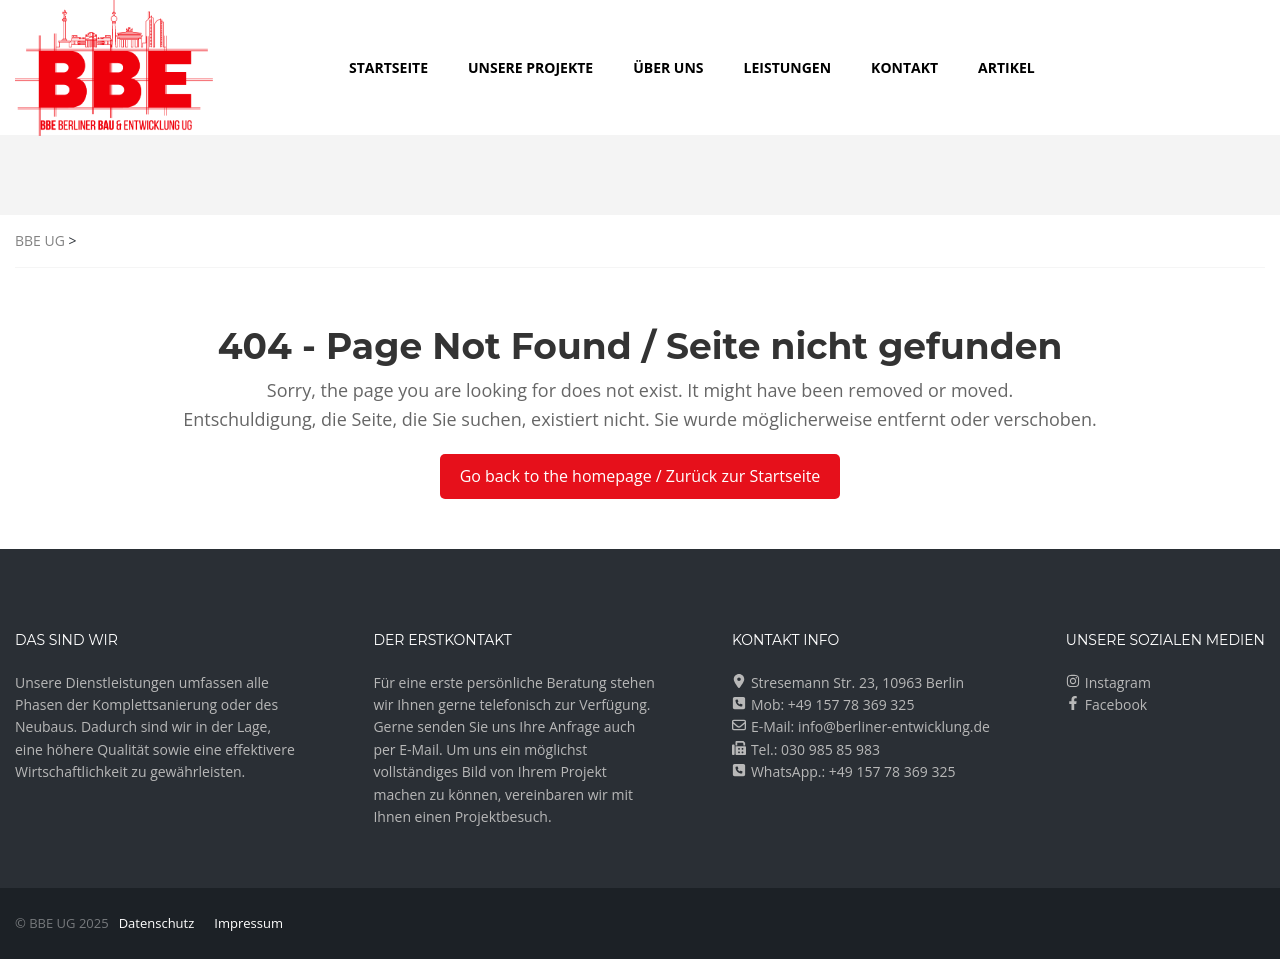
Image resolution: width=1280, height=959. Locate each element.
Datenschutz (157, 923)
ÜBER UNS (668, 67)
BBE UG (40, 240)
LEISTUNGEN (788, 67)
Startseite (388, 67)
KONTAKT (904, 67)
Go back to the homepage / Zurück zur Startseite (640, 476)
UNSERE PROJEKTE (530, 67)
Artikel (1006, 67)
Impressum (248, 923)
